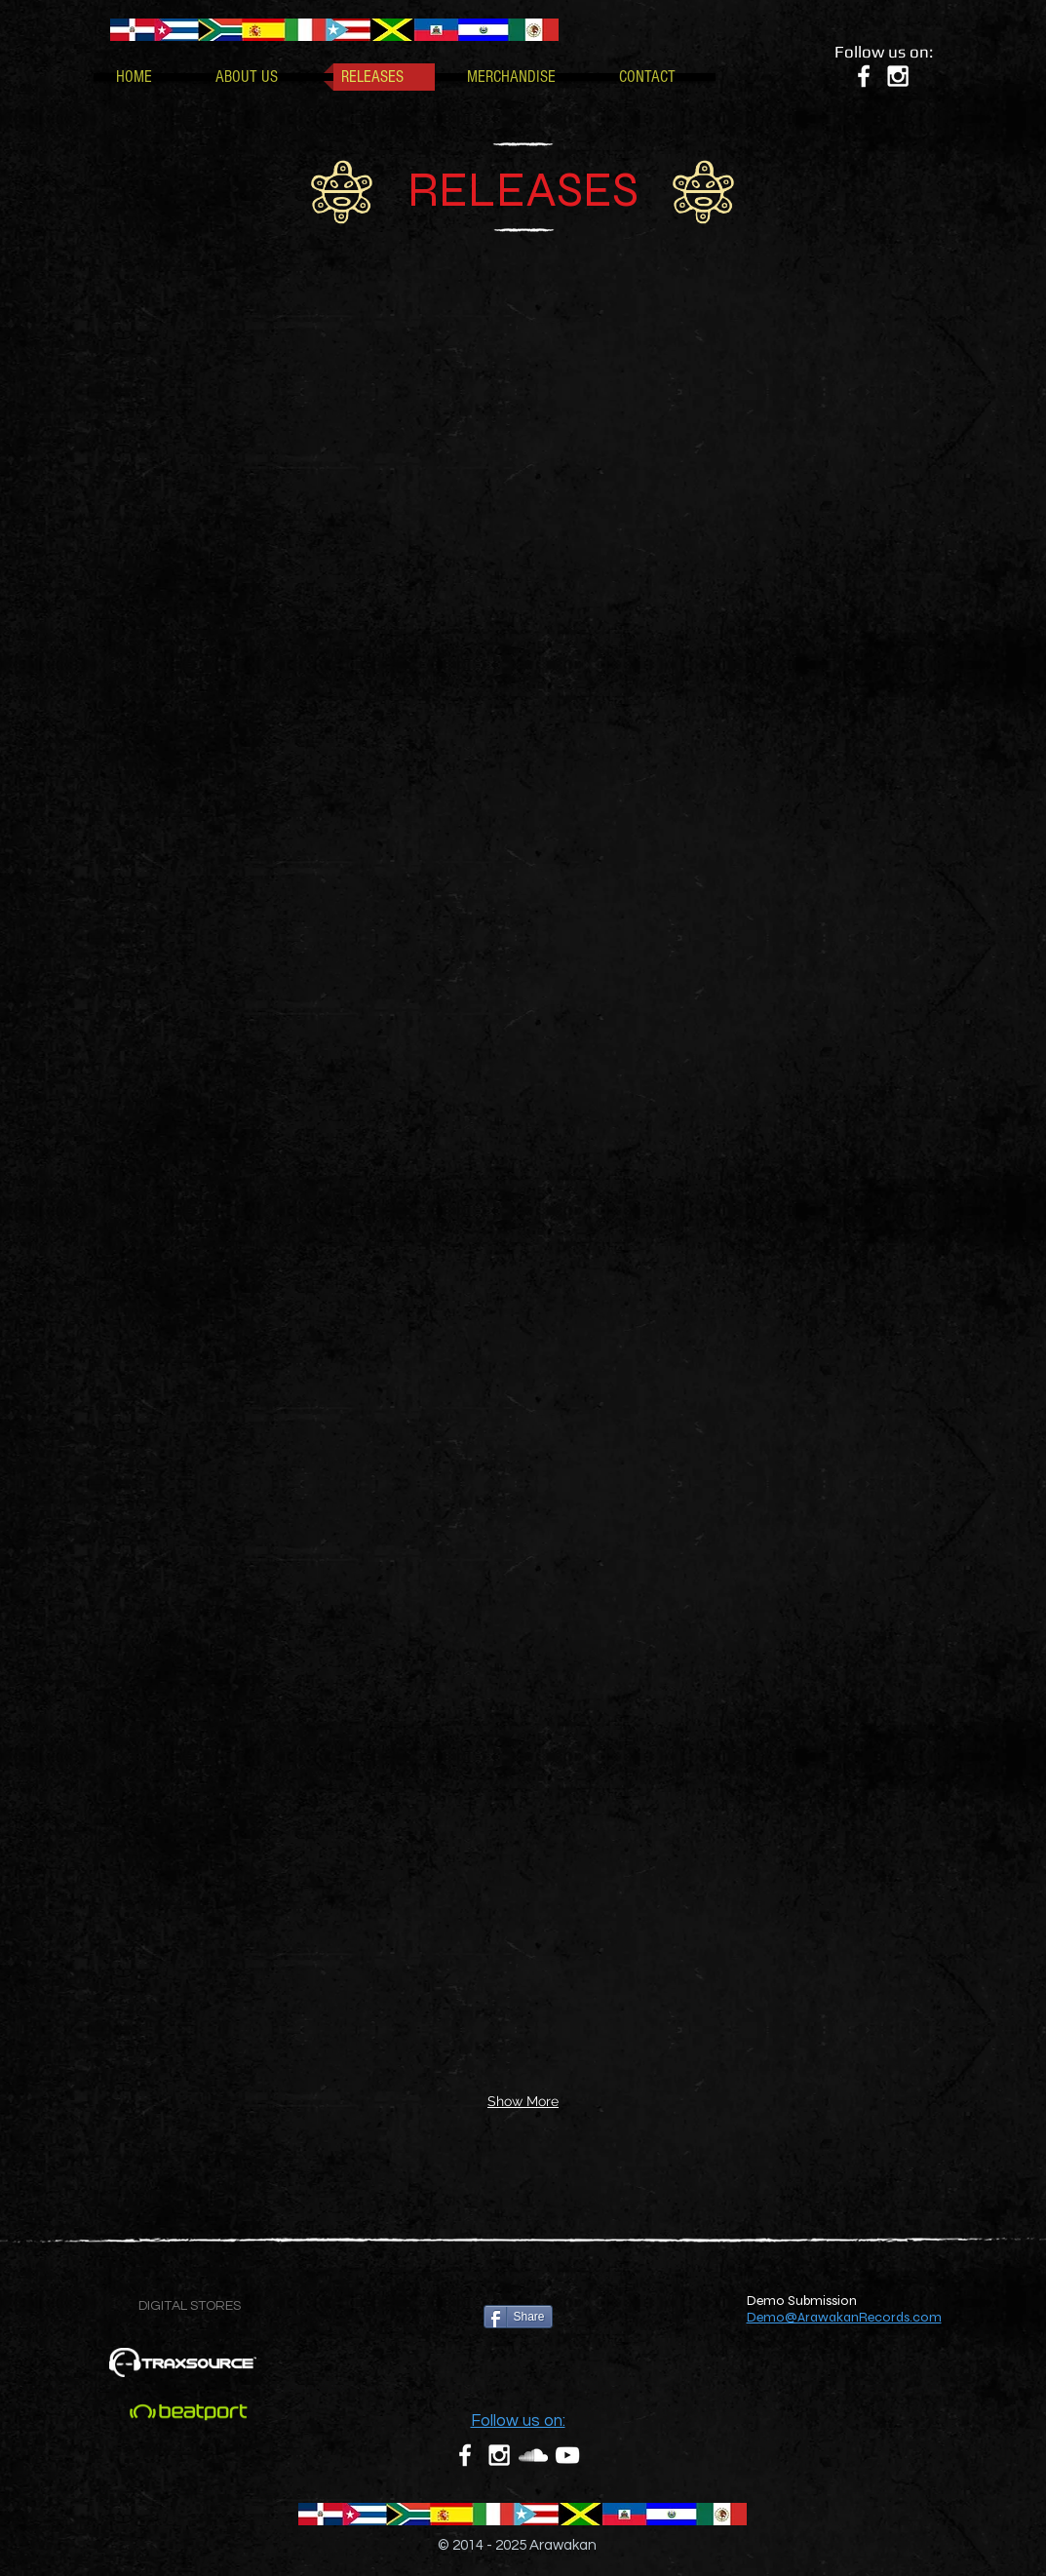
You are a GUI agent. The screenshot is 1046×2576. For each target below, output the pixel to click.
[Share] (518, 2316)
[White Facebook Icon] (863, 76)
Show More (523, 2101)
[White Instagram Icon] (897, 76)
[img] (183, 375)
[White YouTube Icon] (567, 2455)
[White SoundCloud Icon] (533, 2455)
